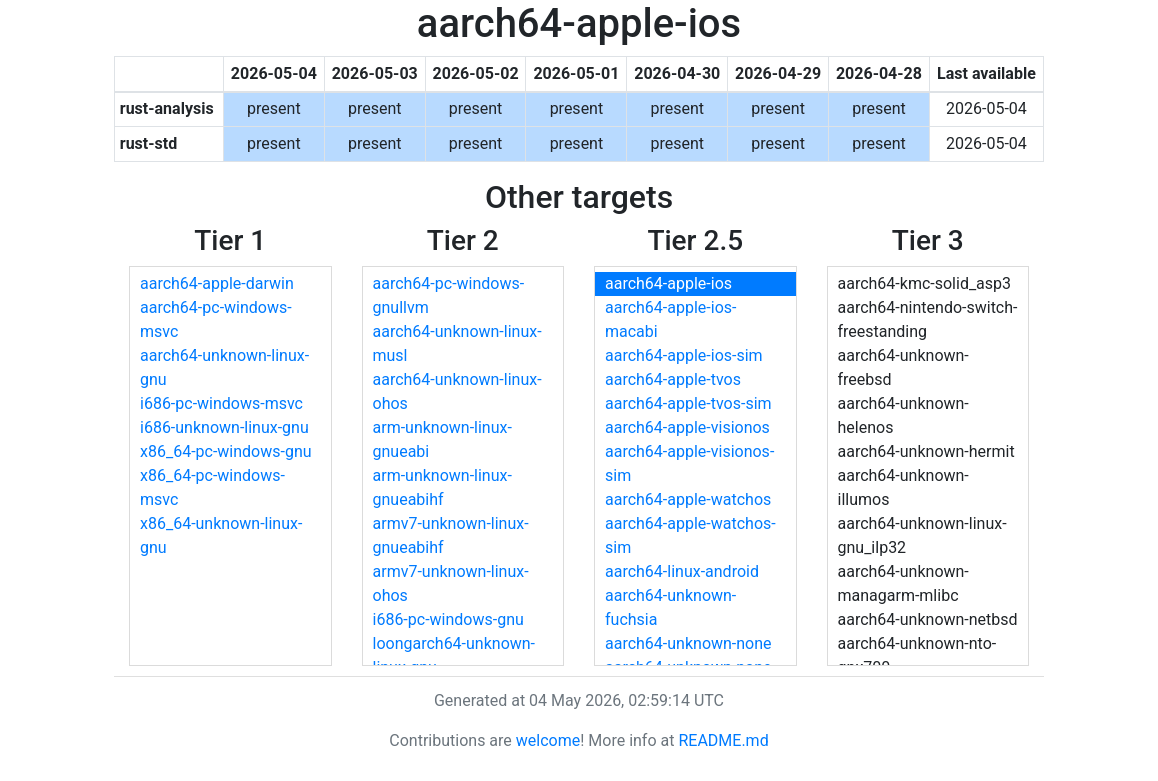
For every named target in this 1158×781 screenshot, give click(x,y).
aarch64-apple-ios (668, 283)
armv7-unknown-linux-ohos (451, 583)
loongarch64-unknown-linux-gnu (454, 655)
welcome (548, 740)
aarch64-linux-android (682, 571)
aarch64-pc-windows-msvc (216, 319)
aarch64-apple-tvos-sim (688, 403)
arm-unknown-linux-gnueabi (442, 439)
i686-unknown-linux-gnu (224, 427)
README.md (723, 740)
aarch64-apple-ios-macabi (670, 319)
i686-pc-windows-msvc (221, 403)
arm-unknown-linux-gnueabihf (442, 487)
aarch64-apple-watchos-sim (690, 535)
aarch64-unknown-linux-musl (457, 343)
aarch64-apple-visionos (687, 427)
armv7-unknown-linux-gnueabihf (451, 535)
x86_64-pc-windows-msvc (212, 487)
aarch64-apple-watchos (688, 499)
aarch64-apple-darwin (217, 283)
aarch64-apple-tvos (673, 379)
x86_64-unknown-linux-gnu (221, 535)
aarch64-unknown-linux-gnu (224, 367)
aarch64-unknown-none (688, 643)
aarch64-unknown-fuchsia (670, 607)
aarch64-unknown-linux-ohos (457, 391)
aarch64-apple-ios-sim (684, 355)
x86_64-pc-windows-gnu (226, 451)
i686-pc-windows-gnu (448, 619)
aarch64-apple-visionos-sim (689, 463)
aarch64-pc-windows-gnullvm (449, 295)
